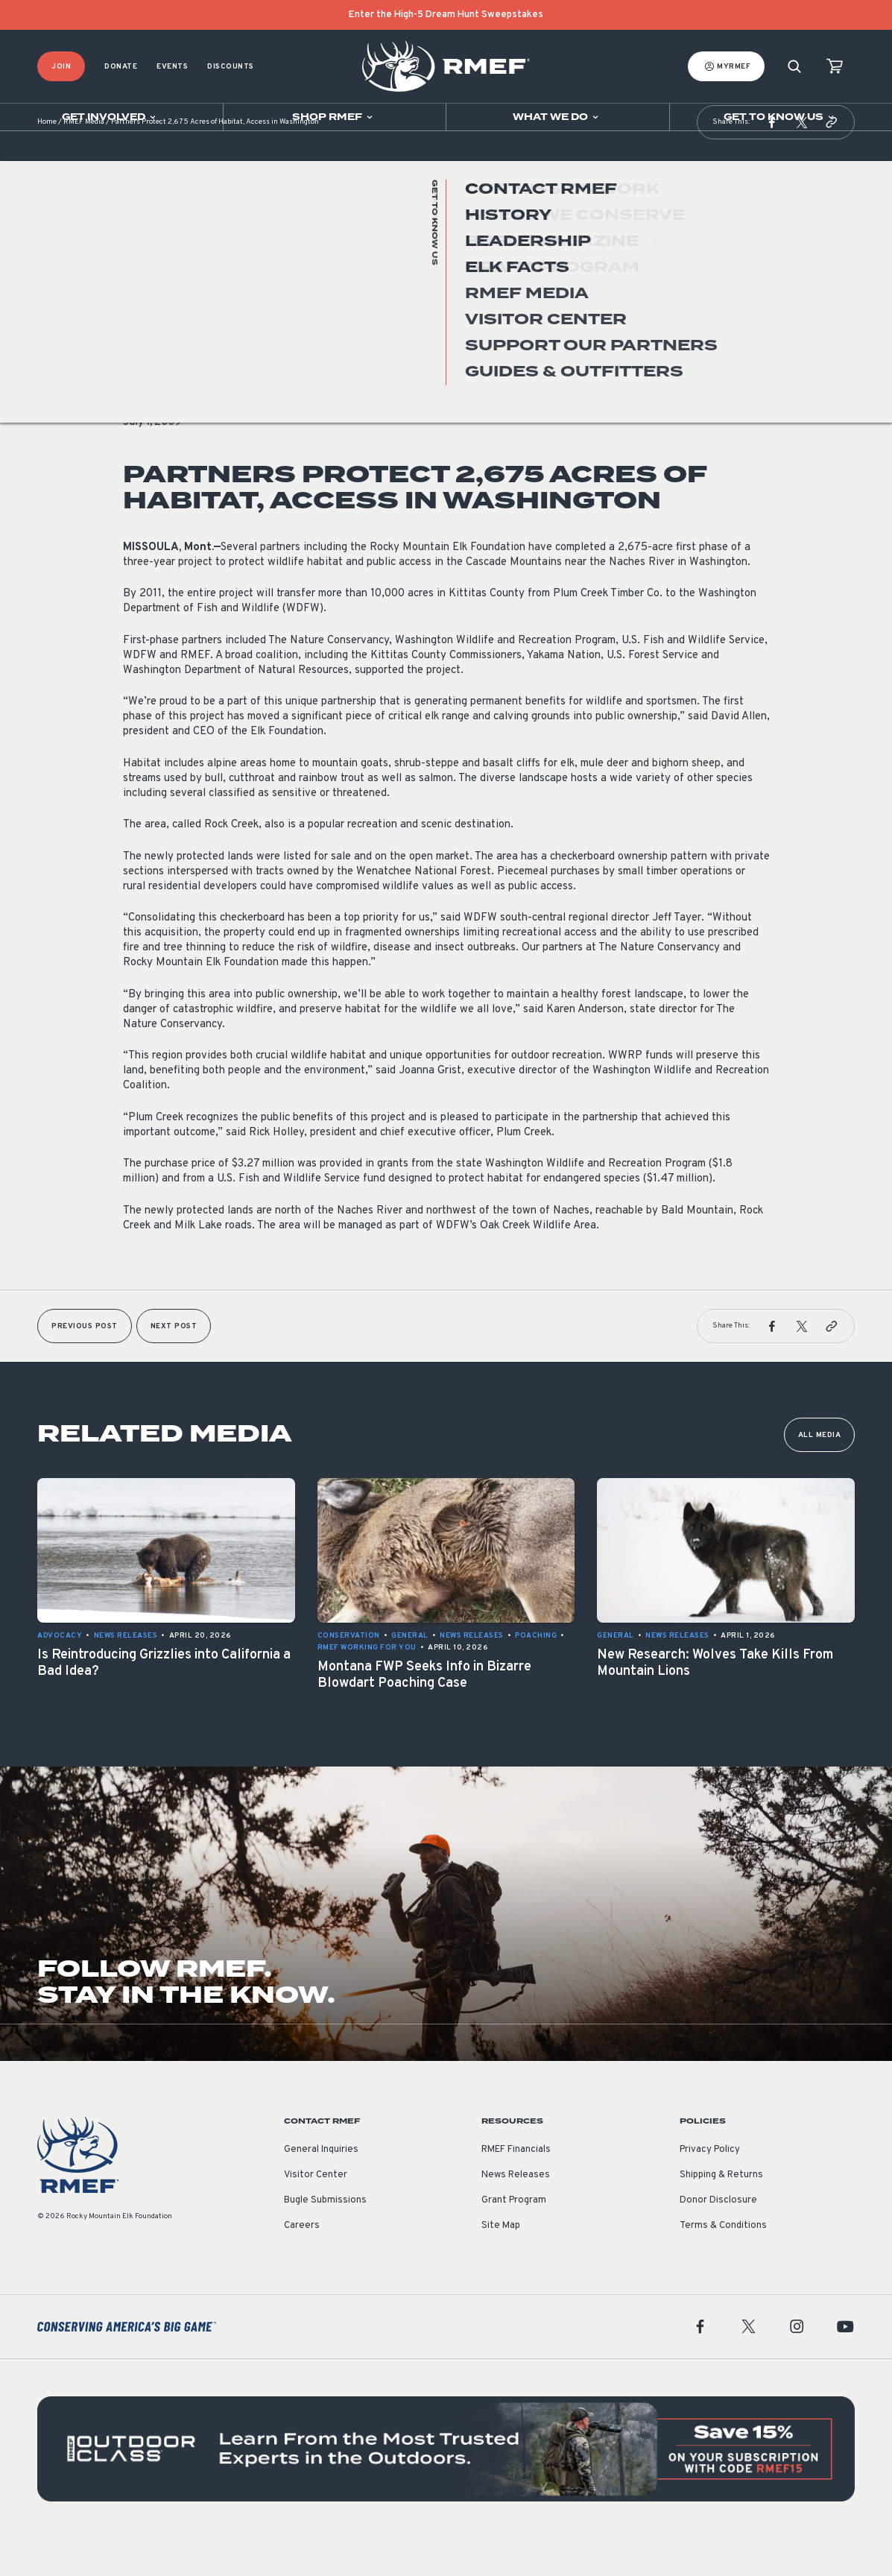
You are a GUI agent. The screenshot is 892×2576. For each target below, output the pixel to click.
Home (47, 160)
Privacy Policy (710, 2187)
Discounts (230, 67)
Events (172, 67)
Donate (120, 67)
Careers (302, 2263)
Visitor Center (315, 2212)
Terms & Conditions (723, 2263)
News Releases (155, 353)
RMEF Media (83, 160)
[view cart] (834, 66)
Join (61, 67)
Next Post (174, 1363)
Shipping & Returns (721, 2212)
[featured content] (446, 2486)
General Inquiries (321, 2187)
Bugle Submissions (325, 2238)
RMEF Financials (516, 2187)
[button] (772, 159)
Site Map (500, 2263)
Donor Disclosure (718, 2238)
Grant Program (513, 2238)
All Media (819, 1472)
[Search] (794, 66)
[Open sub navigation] (111, 117)
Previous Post (84, 1363)
